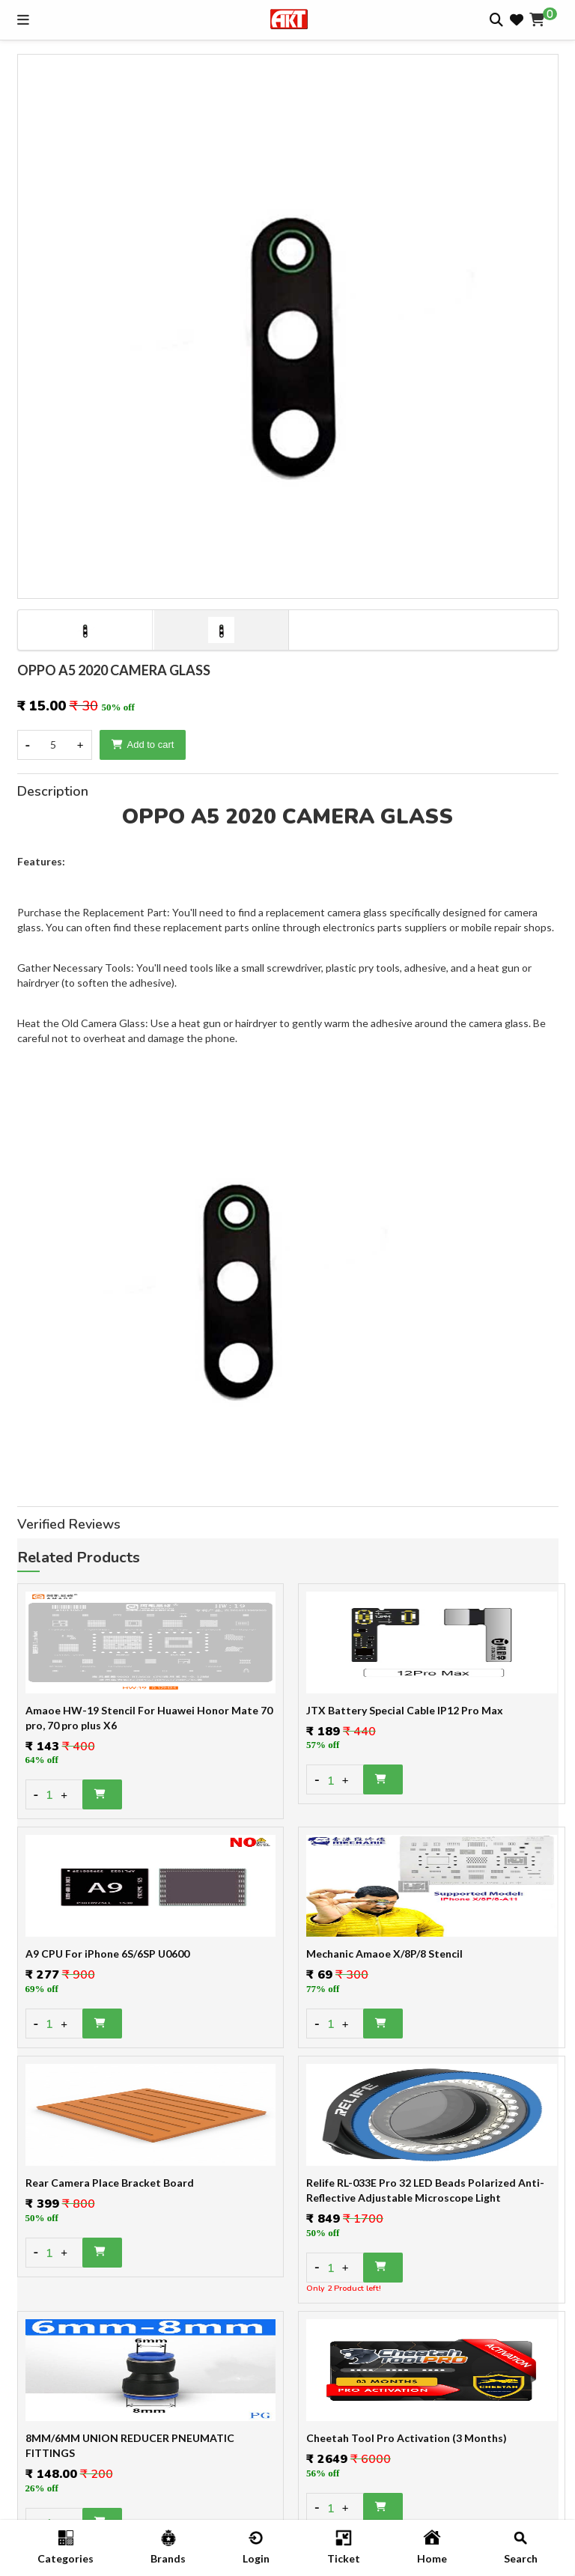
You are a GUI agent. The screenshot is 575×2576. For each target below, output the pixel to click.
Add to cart (143, 744)
